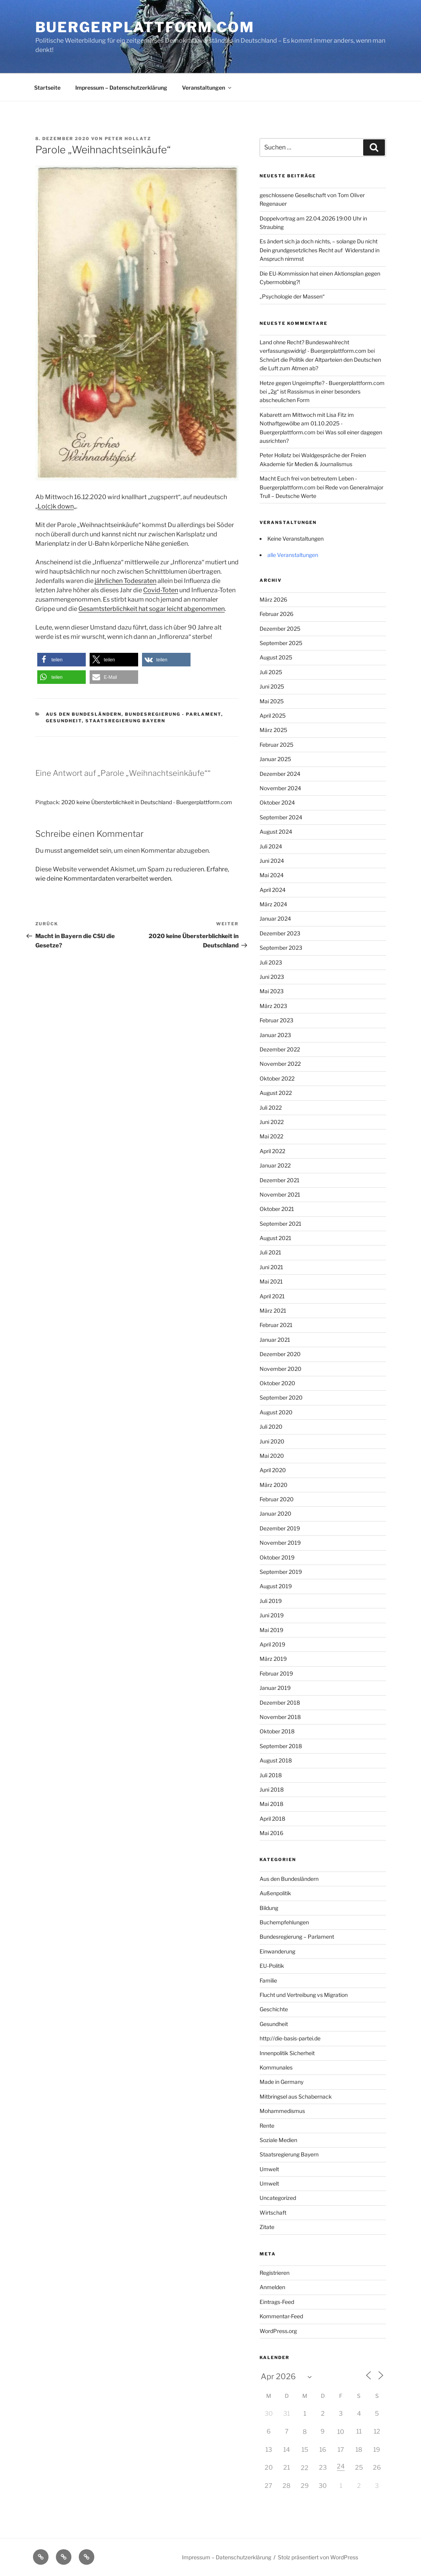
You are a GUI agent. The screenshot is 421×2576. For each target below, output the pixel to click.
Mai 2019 (271, 1630)
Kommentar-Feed (281, 2316)
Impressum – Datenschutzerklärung (121, 87)
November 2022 (280, 1063)
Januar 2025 (275, 759)
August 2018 (276, 1760)
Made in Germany (281, 2081)
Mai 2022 (271, 1136)
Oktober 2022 (277, 1078)
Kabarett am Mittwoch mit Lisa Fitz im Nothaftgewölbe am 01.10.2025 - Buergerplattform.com (307, 423)
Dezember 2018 (280, 1702)
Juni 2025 (272, 686)
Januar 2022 (275, 1165)
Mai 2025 (272, 701)
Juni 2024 (272, 860)
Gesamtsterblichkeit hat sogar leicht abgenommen (151, 608)
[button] (61, 659)
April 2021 (272, 1296)
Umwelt (269, 2169)
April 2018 (272, 1818)
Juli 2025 (271, 672)
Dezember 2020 (280, 1354)
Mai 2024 (272, 875)
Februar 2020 (277, 1499)
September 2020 (281, 1397)
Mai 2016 (271, 1833)
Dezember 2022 (280, 1049)
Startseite (47, 87)
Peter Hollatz (128, 138)
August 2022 (276, 1092)
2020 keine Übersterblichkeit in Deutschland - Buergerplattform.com (146, 802)
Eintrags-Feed (277, 2301)
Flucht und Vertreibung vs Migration (304, 1994)
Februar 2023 (276, 1020)
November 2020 (280, 1368)
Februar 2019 (276, 1673)
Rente (267, 2125)
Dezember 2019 (280, 1528)
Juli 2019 (271, 1601)
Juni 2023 (272, 976)
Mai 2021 (271, 1281)
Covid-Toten (160, 590)
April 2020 (273, 1470)
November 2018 (280, 1717)
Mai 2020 (272, 1455)
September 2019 (281, 1571)
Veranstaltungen (207, 87)
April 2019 (272, 1644)
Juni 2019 (272, 1615)
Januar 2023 (275, 1035)
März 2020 (274, 1484)
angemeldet (81, 850)
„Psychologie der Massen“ (292, 296)
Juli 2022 (271, 1107)
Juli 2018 (271, 1775)
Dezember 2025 (280, 628)
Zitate (267, 2227)
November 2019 (280, 1542)
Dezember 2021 (280, 1180)
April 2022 (272, 1151)
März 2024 (273, 904)
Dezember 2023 (280, 933)
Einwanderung (277, 1951)
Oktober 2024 (277, 802)
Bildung (269, 1908)
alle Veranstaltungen (292, 555)
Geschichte (274, 2009)
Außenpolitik (275, 1893)
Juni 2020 (272, 1441)
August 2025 (276, 657)
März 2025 (273, 730)
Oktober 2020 (277, 1383)
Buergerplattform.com (145, 27)
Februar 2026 (276, 614)
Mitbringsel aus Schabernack (296, 2096)
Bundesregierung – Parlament (297, 1936)
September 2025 (281, 643)
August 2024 (276, 831)
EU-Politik (272, 1965)
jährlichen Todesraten (125, 581)
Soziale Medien (278, 2140)
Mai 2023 (272, 991)
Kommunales (276, 2067)
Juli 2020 (271, 1426)
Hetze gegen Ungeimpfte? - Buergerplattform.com (322, 383)
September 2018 (281, 1746)
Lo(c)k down (56, 506)
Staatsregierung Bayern (125, 720)
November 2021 (280, 1194)
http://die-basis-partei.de (290, 2038)
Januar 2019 (275, 1687)
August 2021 (275, 1238)
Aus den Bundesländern (83, 714)
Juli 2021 (270, 1252)
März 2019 (273, 1658)
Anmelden (272, 2287)
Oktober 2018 (277, 1731)
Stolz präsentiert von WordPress (318, 2557)
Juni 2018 (272, 1789)
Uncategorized (278, 2197)
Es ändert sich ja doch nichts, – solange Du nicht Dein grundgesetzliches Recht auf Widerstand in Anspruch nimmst (319, 250)
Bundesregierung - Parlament (173, 714)
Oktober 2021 (277, 1209)
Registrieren (274, 2272)
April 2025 (273, 715)
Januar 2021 (275, 1339)
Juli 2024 (271, 846)
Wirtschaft (273, 2212)
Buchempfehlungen (284, 1922)
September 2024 (281, 817)
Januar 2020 (275, 1513)
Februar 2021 (276, 1325)
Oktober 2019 (277, 1557)
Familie (268, 1980)
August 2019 (276, 1586)
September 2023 (281, 947)
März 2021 (273, 1310)
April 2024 (273, 889)
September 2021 (280, 1223)
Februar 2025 (276, 744)
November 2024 (280, 788)
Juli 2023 (271, 962)
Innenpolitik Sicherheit (287, 2053)
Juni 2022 (272, 1122)
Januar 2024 (275, 918)
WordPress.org (278, 2331)
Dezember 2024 (280, 773)
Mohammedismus (282, 2111)
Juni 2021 (271, 1267)
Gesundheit (64, 720)
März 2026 (273, 599)
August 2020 (276, 1412)
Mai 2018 (271, 1804)
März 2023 (273, 1006)
